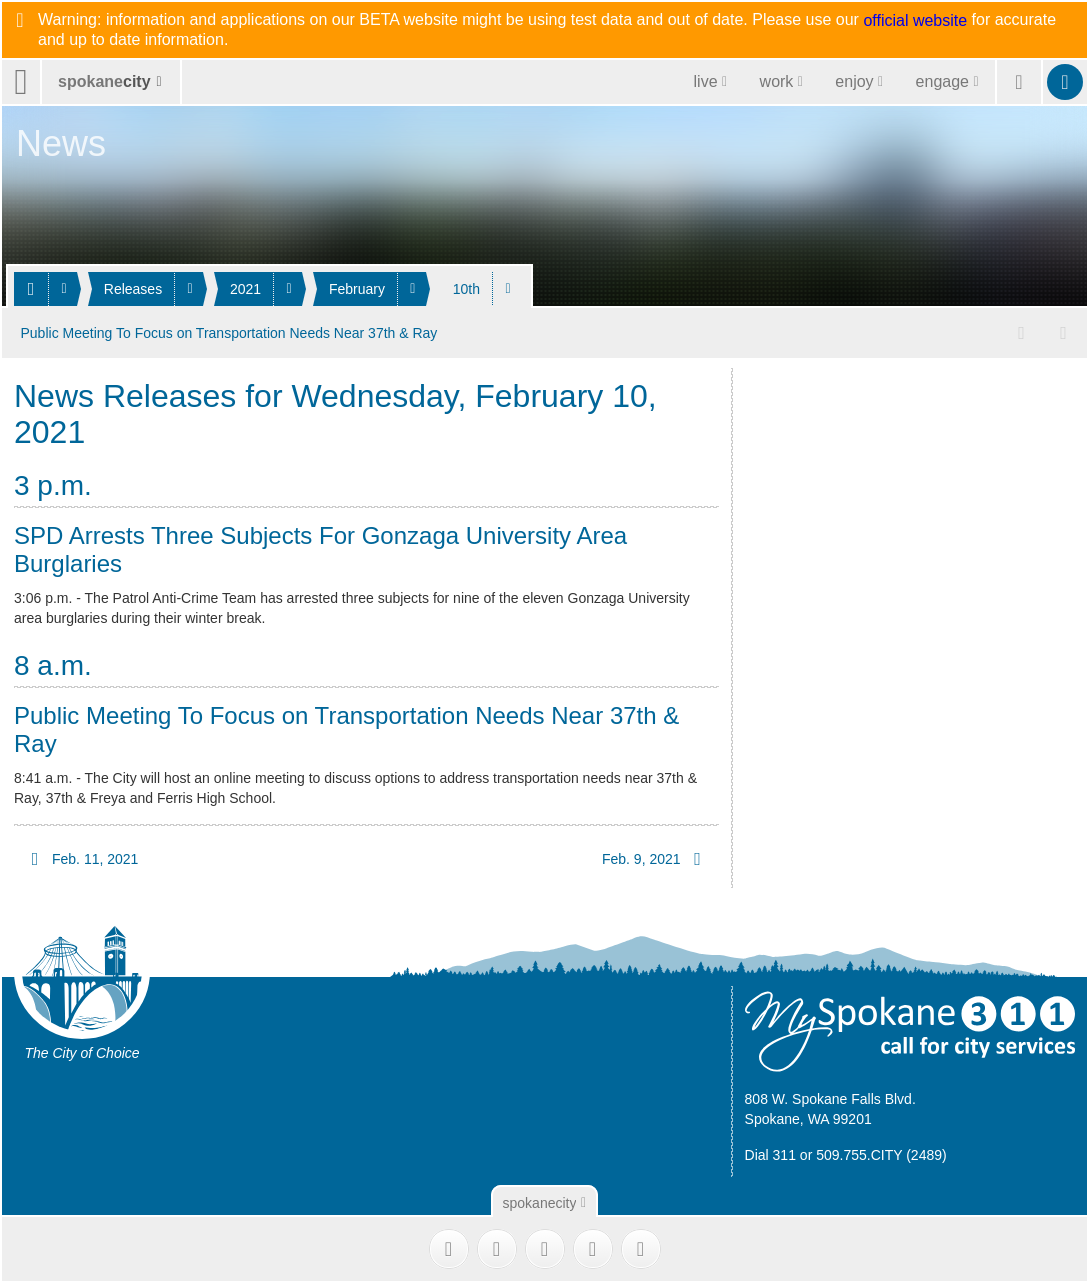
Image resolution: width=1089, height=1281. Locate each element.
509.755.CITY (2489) (881, 1153)
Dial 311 (770, 1153)
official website (915, 21)
